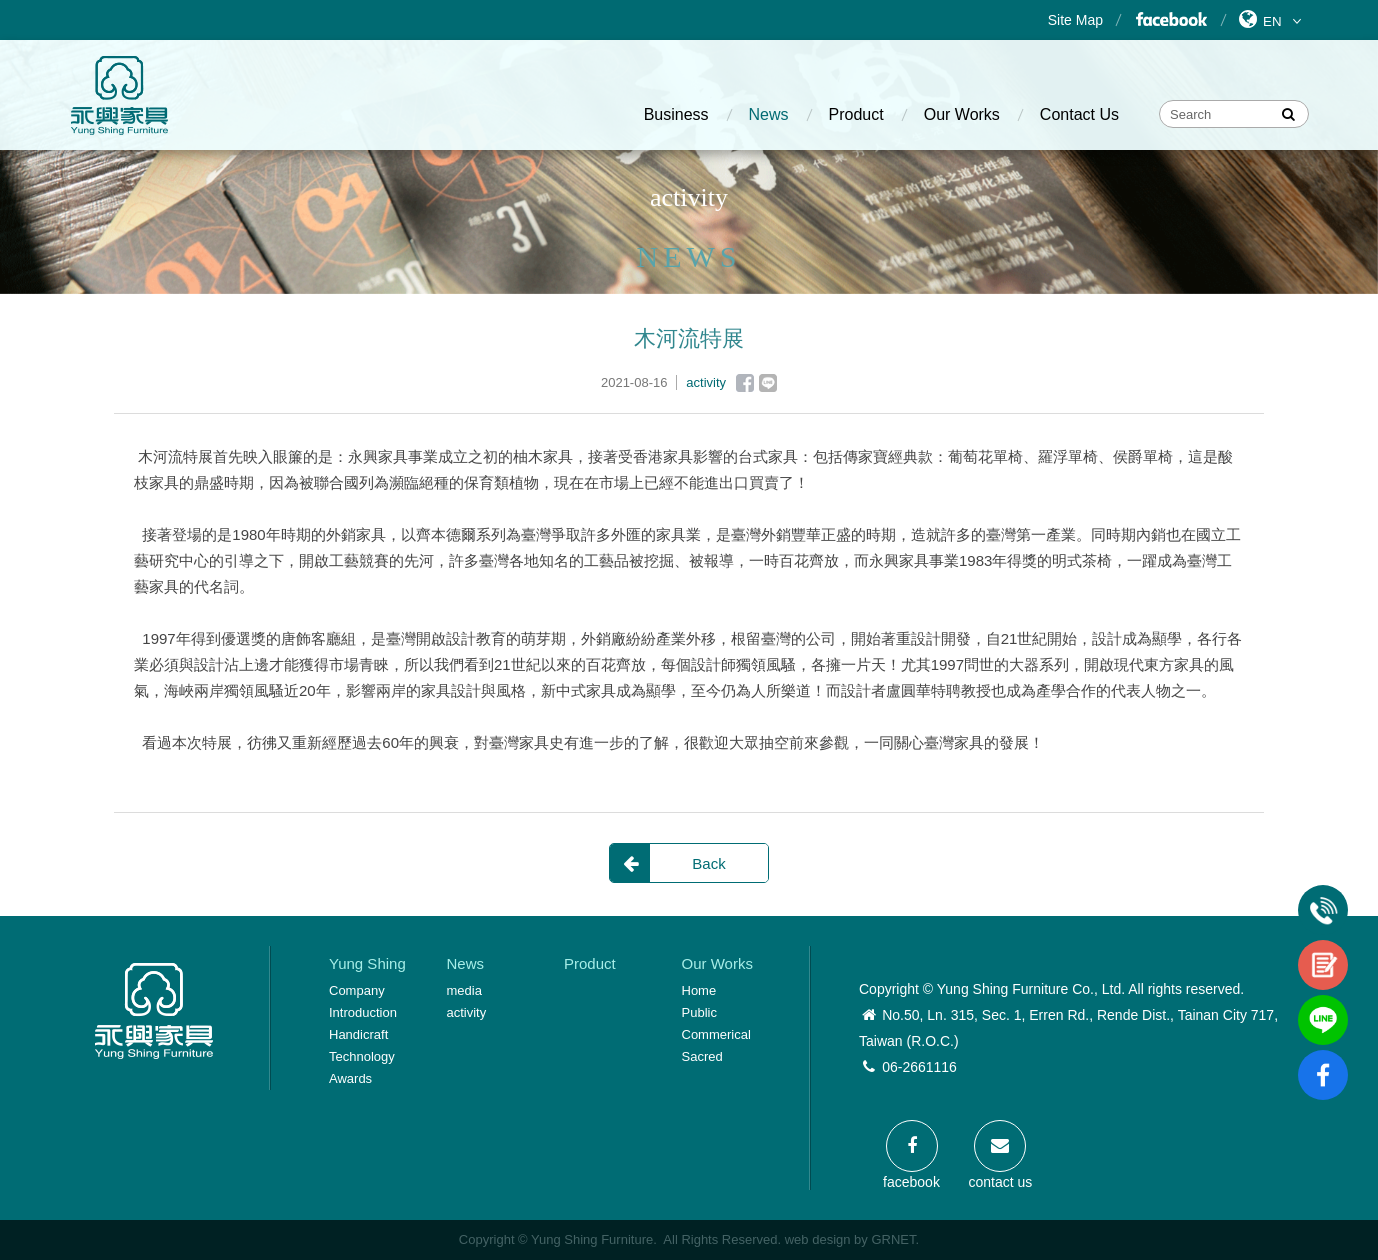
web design (818, 1239)
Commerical (716, 1034)
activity (467, 1012)
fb (1323, 1058)
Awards (350, 1078)
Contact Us (1079, 114)
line (1323, 1003)
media (464, 990)
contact (1323, 948)
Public (699, 1012)
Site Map (1075, 20)
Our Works (962, 114)
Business (676, 114)
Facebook (1170, 20)
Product (856, 114)
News (769, 114)
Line (768, 383)
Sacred (702, 1056)
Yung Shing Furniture (119, 95)
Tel (1323, 893)
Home (699, 990)
